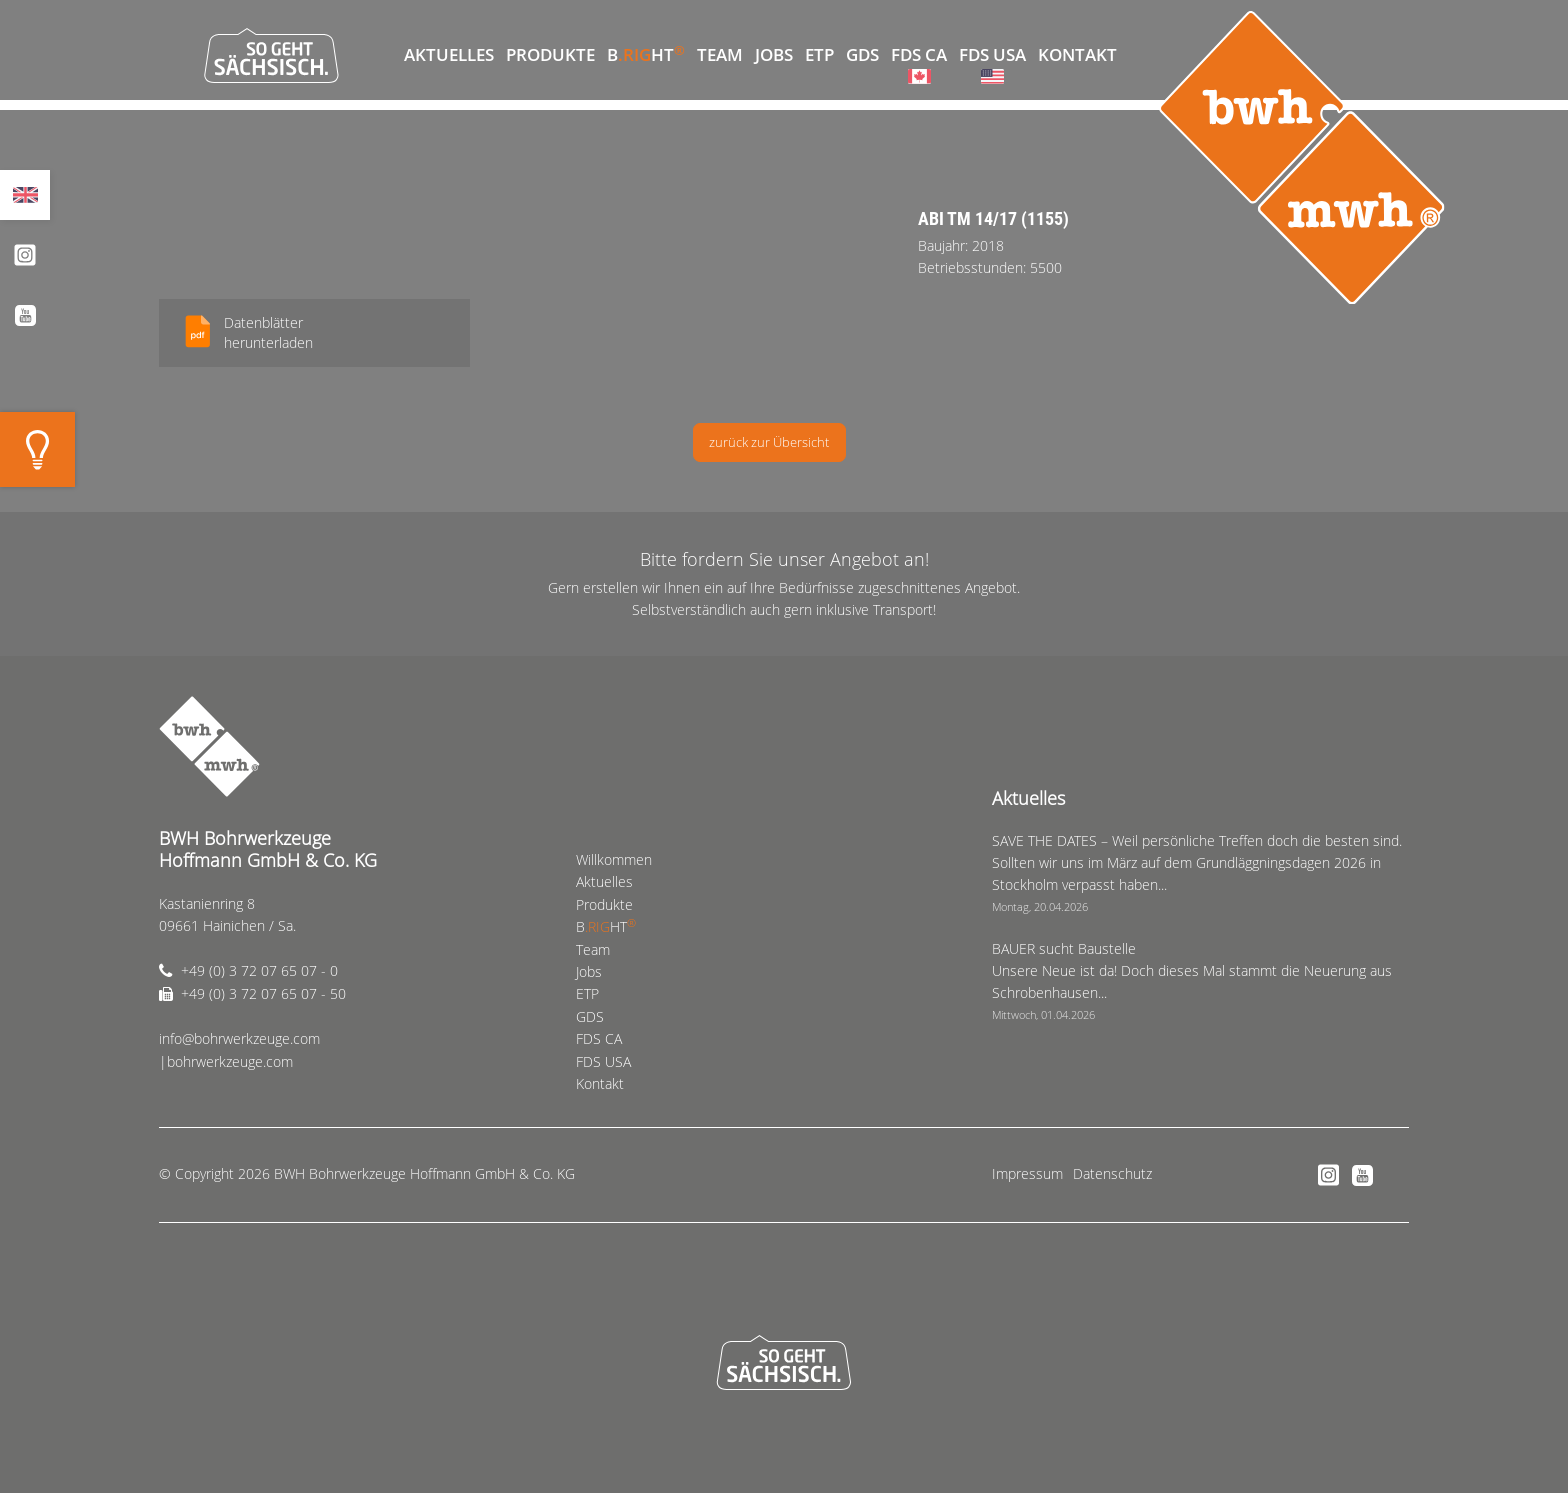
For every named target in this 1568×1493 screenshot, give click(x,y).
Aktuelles (449, 54)
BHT (646, 53)
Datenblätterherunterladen (268, 332)
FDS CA (919, 54)
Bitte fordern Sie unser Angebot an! (784, 559)
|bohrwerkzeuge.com (226, 1061)
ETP (819, 54)
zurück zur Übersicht (769, 442)
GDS (862, 54)
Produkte (550, 54)
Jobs (774, 54)
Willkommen (379, 55)
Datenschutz (1112, 1173)
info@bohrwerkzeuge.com (239, 1038)
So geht (271, 55)
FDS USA (992, 54)
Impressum (1027, 1173)
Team (720, 54)
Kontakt (1077, 54)
